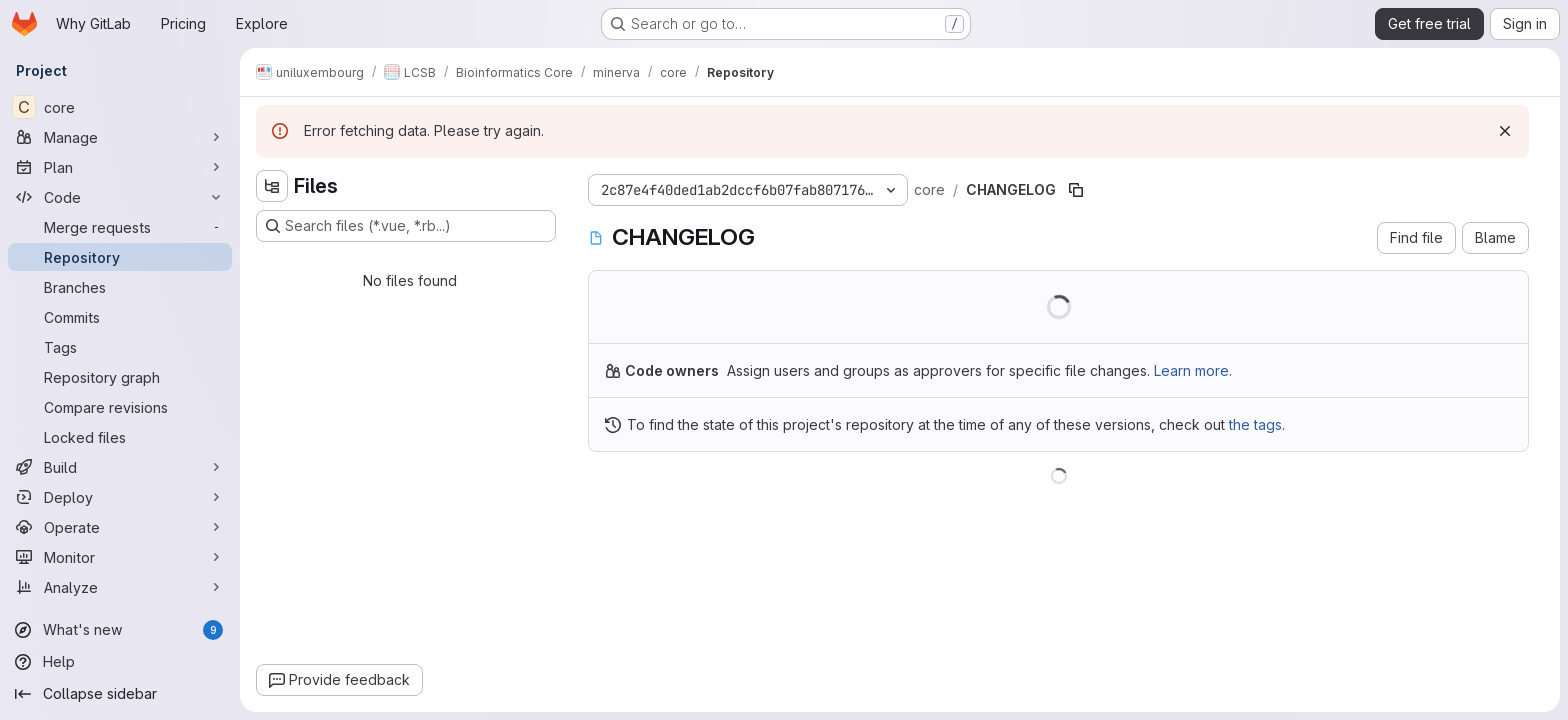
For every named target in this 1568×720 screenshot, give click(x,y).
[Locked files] (120, 437)
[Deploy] (120, 497)
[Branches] (120, 287)
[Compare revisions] (120, 407)
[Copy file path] (1076, 190)
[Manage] (120, 137)
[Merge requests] (120, 227)
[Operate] (120, 527)
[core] (120, 107)
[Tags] (120, 347)
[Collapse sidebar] (120, 694)
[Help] (120, 662)
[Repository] (120, 257)
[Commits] (120, 317)
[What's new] (120, 630)
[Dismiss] (1505, 131)
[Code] (120, 197)
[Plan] (120, 167)
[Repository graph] (120, 377)
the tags (1255, 424)
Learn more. (1193, 370)
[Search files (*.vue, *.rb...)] (406, 226)
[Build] (120, 467)
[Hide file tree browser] (272, 186)
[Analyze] (120, 587)
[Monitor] (120, 557)
